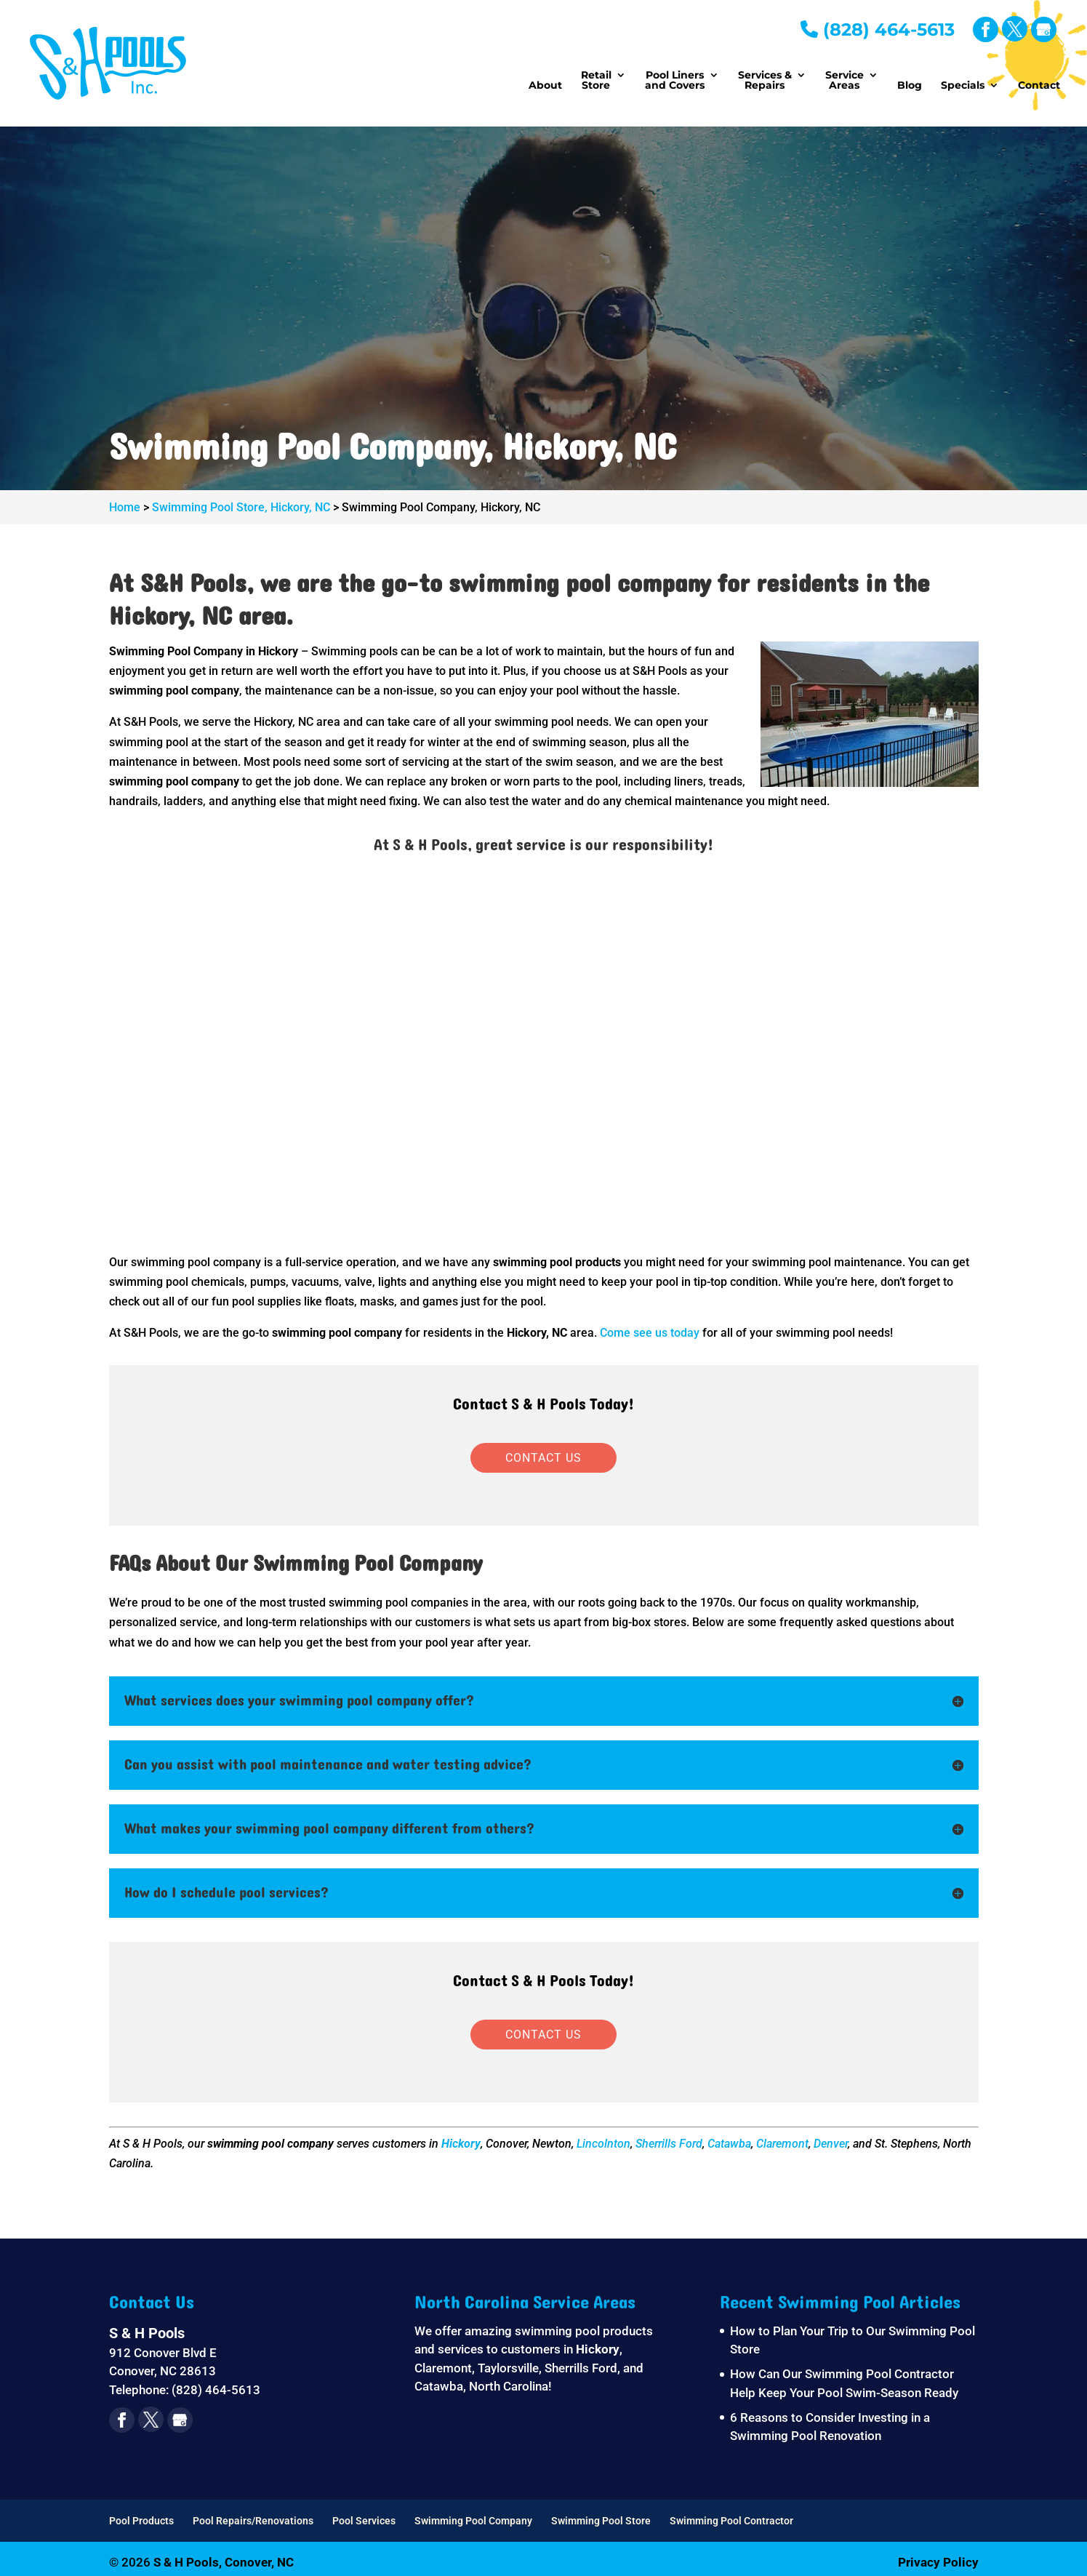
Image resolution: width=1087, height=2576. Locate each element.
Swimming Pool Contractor (731, 2521)
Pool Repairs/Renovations (253, 2521)
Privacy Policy (938, 2562)
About (545, 86)
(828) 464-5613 (878, 29)
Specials (962, 86)
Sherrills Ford (668, 2144)
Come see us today (649, 1333)
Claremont (782, 2144)
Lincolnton (603, 2144)
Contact (1039, 86)
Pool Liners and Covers (675, 81)
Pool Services (364, 2521)
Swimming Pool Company (473, 2521)
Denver (831, 2144)
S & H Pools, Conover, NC (223, 2562)
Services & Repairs (765, 81)
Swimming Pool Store (601, 2521)
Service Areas (844, 81)
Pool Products (141, 2521)
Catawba (729, 2144)
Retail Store (596, 81)
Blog (909, 86)
